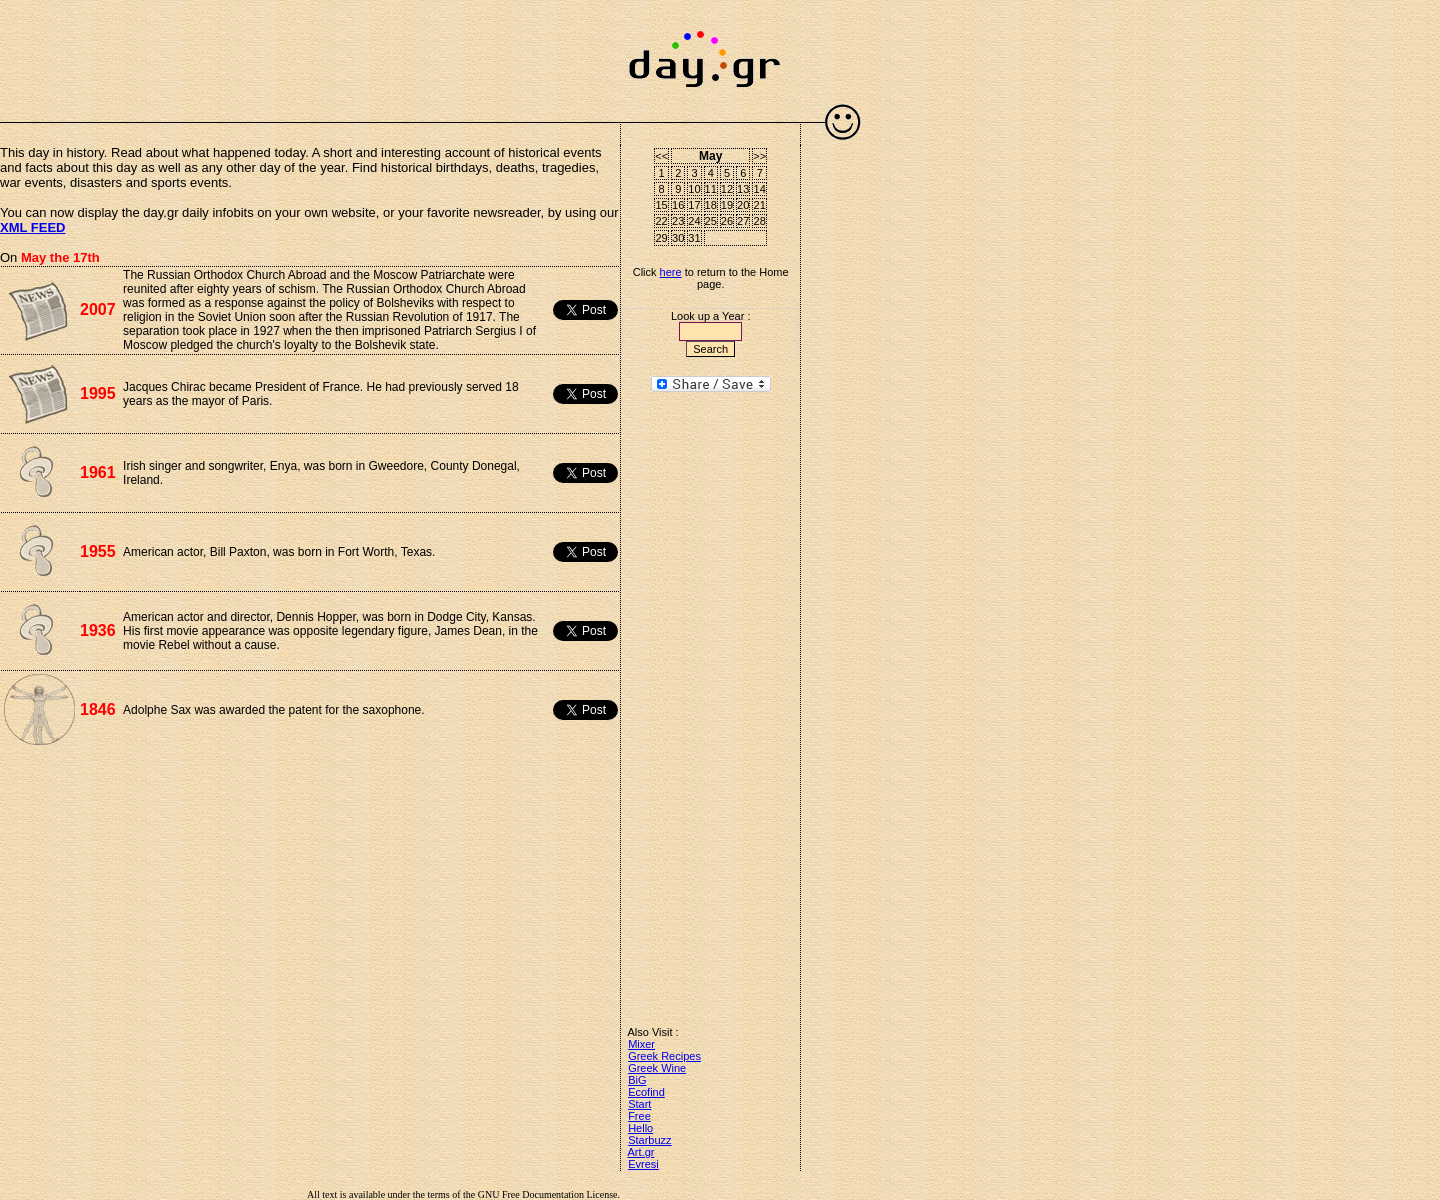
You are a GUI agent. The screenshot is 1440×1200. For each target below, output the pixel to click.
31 (694, 238)
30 (678, 238)
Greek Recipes (664, 1056)
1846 (98, 709)
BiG (637, 1080)
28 (760, 221)
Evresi (643, 1164)
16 (678, 205)
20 (743, 205)
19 (727, 205)
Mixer (641, 1044)
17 (694, 205)
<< (661, 156)
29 (662, 238)
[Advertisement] (310, 50)
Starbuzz (649, 1140)
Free (639, 1116)
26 (727, 221)
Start (639, 1104)
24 (694, 221)
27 (743, 221)
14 (760, 189)
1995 (98, 393)
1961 (98, 472)
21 (760, 205)
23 (678, 221)
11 (711, 189)
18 (711, 205)
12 (727, 189)
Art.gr (641, 1152)
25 (711, 221)
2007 (98, 309)
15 (662, 205)
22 (662, 221)
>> (759, 156)
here (671, 272)
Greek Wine (657, 1068)
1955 (98, 551)
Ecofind (646, 1092)
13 (743, 189)
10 (694, 189)
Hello (640, 1128)
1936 (98, 630)
